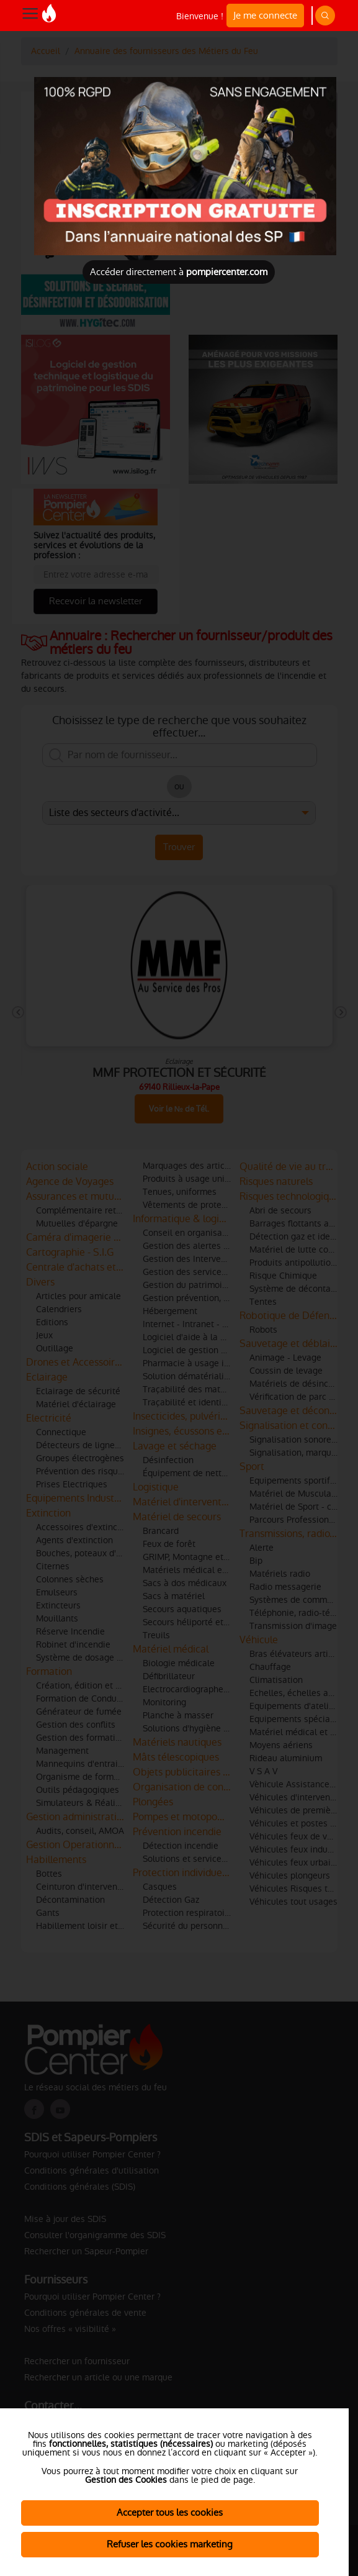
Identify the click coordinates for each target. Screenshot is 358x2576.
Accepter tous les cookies (170, 2512)
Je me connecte (265, 15)
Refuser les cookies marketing (170, 2544)
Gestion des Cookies (126, 2479)
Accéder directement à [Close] (178, 271)
